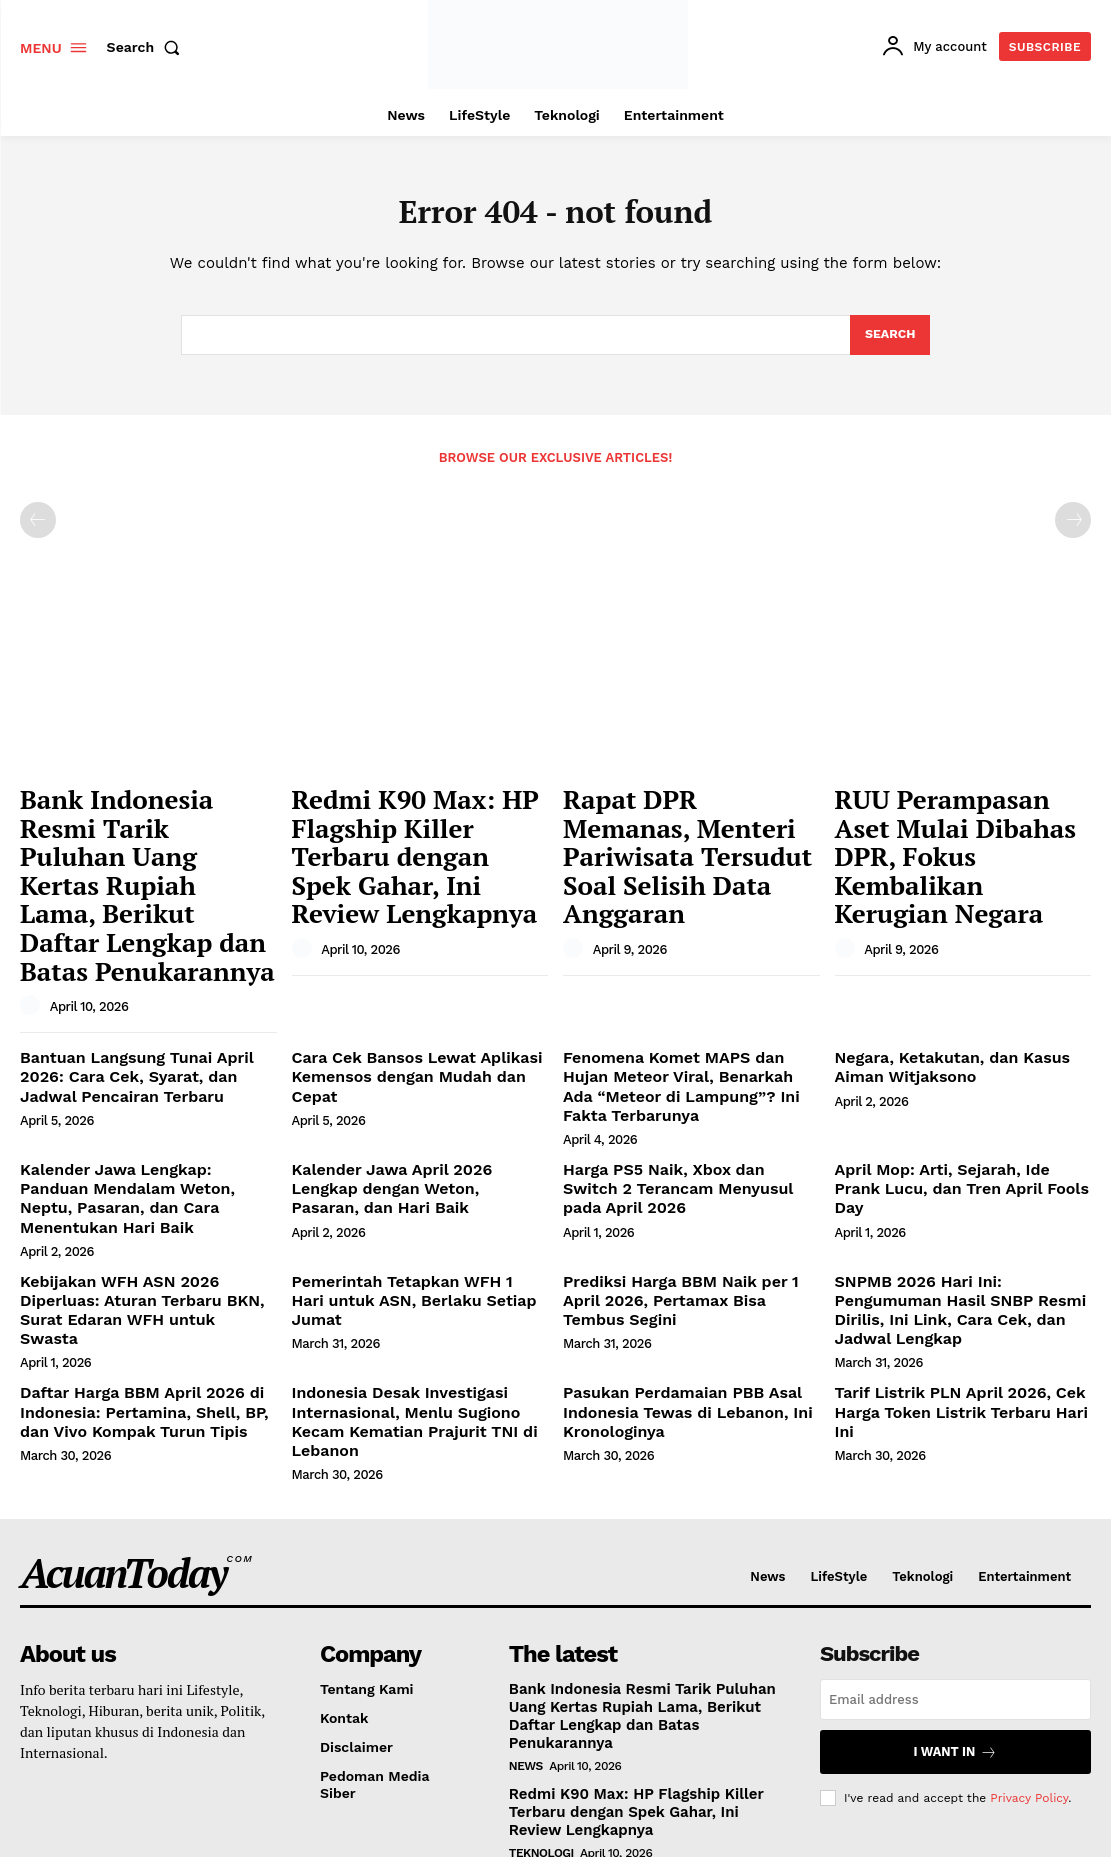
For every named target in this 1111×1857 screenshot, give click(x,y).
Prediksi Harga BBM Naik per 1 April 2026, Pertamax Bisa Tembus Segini (685, 1146)
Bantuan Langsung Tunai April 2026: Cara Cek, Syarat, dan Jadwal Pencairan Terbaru (143, 984)
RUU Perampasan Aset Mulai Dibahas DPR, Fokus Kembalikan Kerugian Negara (955, 832)
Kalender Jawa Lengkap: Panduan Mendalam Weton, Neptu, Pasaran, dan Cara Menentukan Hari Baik (138, 1069)
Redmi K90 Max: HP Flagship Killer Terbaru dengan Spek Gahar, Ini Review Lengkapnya (397, 832)
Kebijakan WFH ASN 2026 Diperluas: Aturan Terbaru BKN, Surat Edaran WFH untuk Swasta (144, 1155)
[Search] (889, 340)
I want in (955, 1555)
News (526, 1566)
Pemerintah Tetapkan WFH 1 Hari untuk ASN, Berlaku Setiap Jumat (407, 1146)
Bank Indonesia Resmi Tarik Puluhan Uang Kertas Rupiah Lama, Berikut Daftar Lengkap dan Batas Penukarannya (147, 842)
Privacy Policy (1029, 1599)
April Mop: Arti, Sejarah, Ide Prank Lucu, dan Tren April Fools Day (951, 1060)
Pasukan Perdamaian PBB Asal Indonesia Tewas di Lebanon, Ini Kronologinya (672, 1240)
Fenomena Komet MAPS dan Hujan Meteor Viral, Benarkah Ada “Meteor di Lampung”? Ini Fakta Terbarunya (686, 984)
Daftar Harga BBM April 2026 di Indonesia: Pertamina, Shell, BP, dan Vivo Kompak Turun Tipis (143, 1240)
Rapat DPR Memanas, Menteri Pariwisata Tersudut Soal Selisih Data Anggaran (682, 832)
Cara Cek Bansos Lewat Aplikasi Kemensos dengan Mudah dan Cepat (417, 975)
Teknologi (541, 1650)
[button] (148, 47)
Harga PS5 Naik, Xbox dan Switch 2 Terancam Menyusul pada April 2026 (687, 1060)
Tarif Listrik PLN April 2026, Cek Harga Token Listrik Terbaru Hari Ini (956, 1231)
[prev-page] (38, 527)
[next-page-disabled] (1073, 527)
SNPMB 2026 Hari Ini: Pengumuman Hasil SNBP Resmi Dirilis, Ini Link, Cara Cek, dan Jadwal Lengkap (957, 1155)
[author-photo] (33, 917)
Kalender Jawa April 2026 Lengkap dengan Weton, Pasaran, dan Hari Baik (411, 1069)
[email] (955, 1504)
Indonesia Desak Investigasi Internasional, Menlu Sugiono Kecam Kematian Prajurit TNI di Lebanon (417, 1240)
